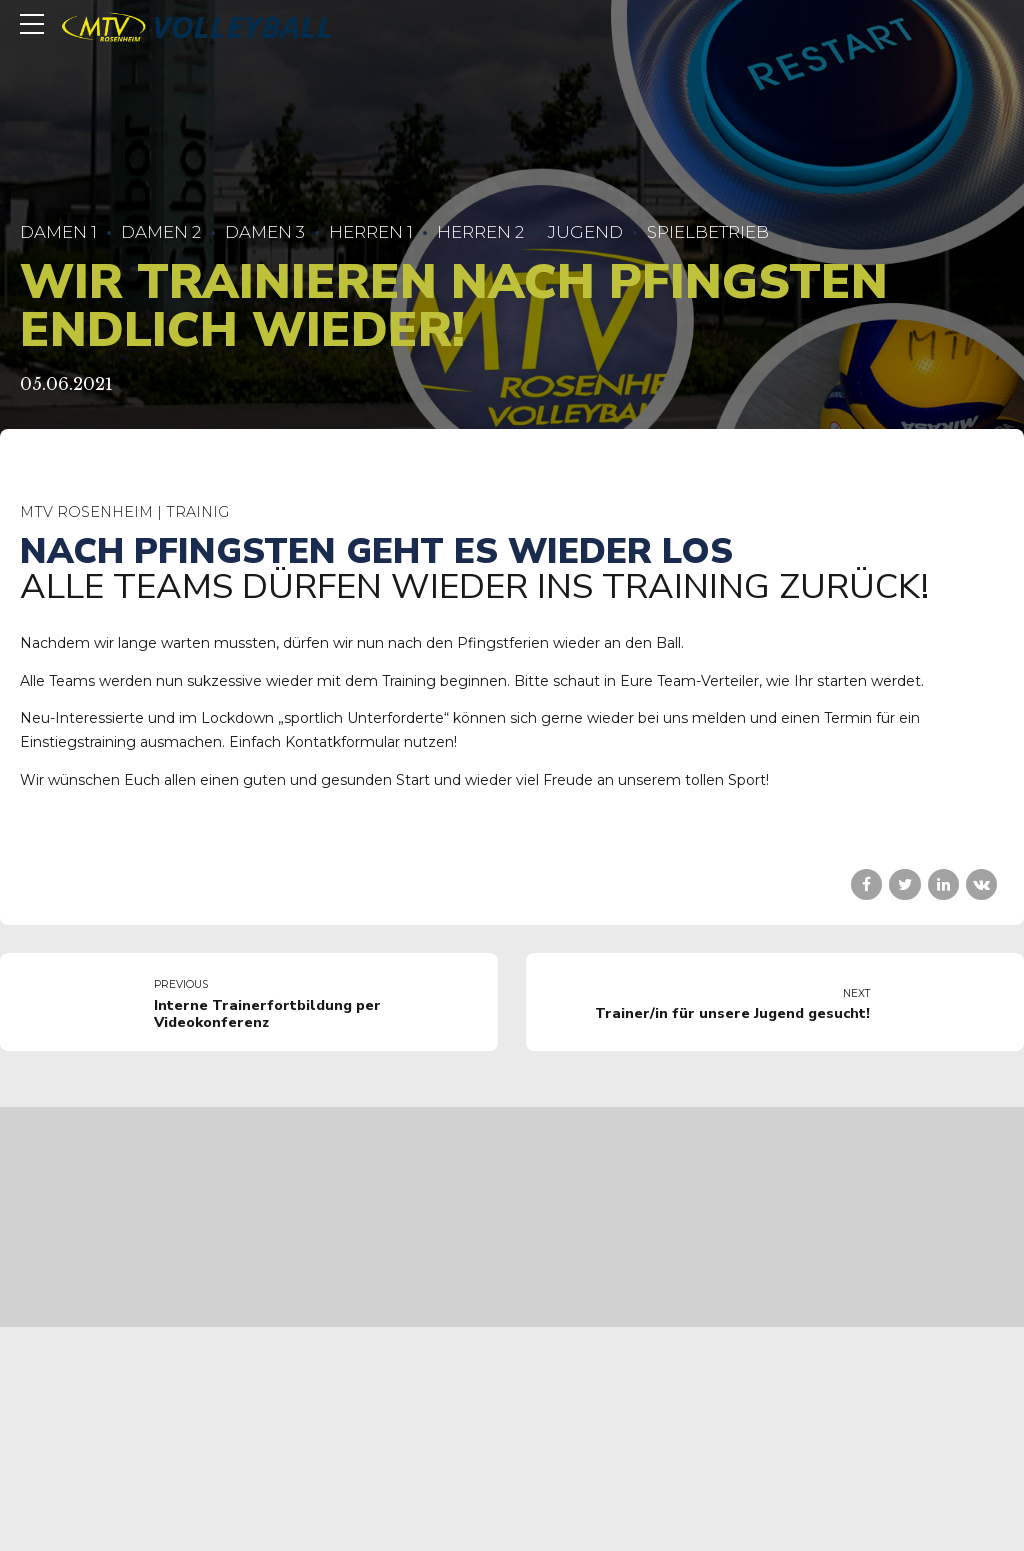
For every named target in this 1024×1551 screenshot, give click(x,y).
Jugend (585, 232)
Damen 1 (58, 232)
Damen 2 (161, 232)
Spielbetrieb (708, 232)
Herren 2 (480, 232)
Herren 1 (371, 232)
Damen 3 (265, 232)
